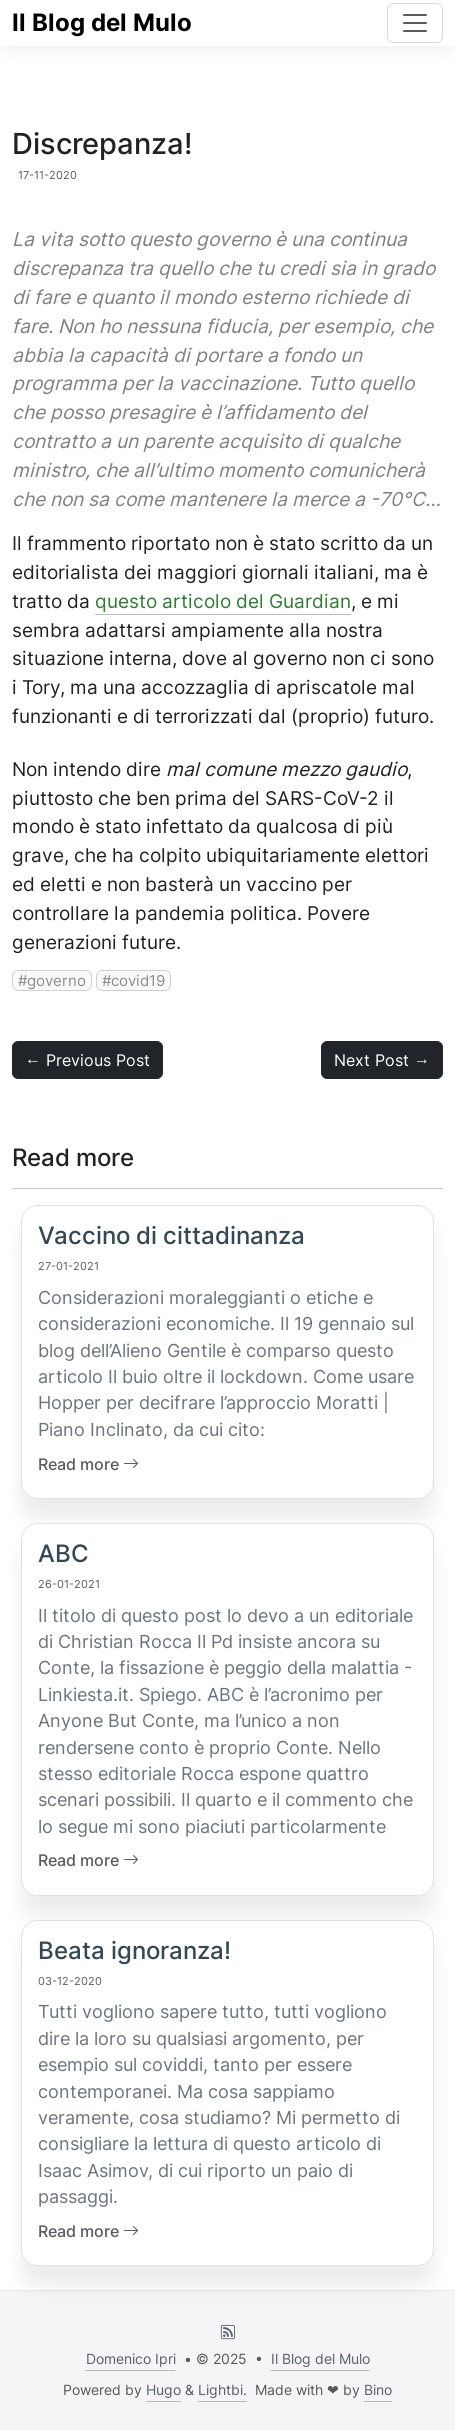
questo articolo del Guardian (223, 601)
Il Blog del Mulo (102, 22)
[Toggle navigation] (415, 23)
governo (56, 980)
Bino (378, 2389)
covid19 (138, 980)
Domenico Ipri (131, 2358)
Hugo (163, 2389)
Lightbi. (222, 2389)
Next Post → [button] (382, 1060)
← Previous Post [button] (87, 1060)
